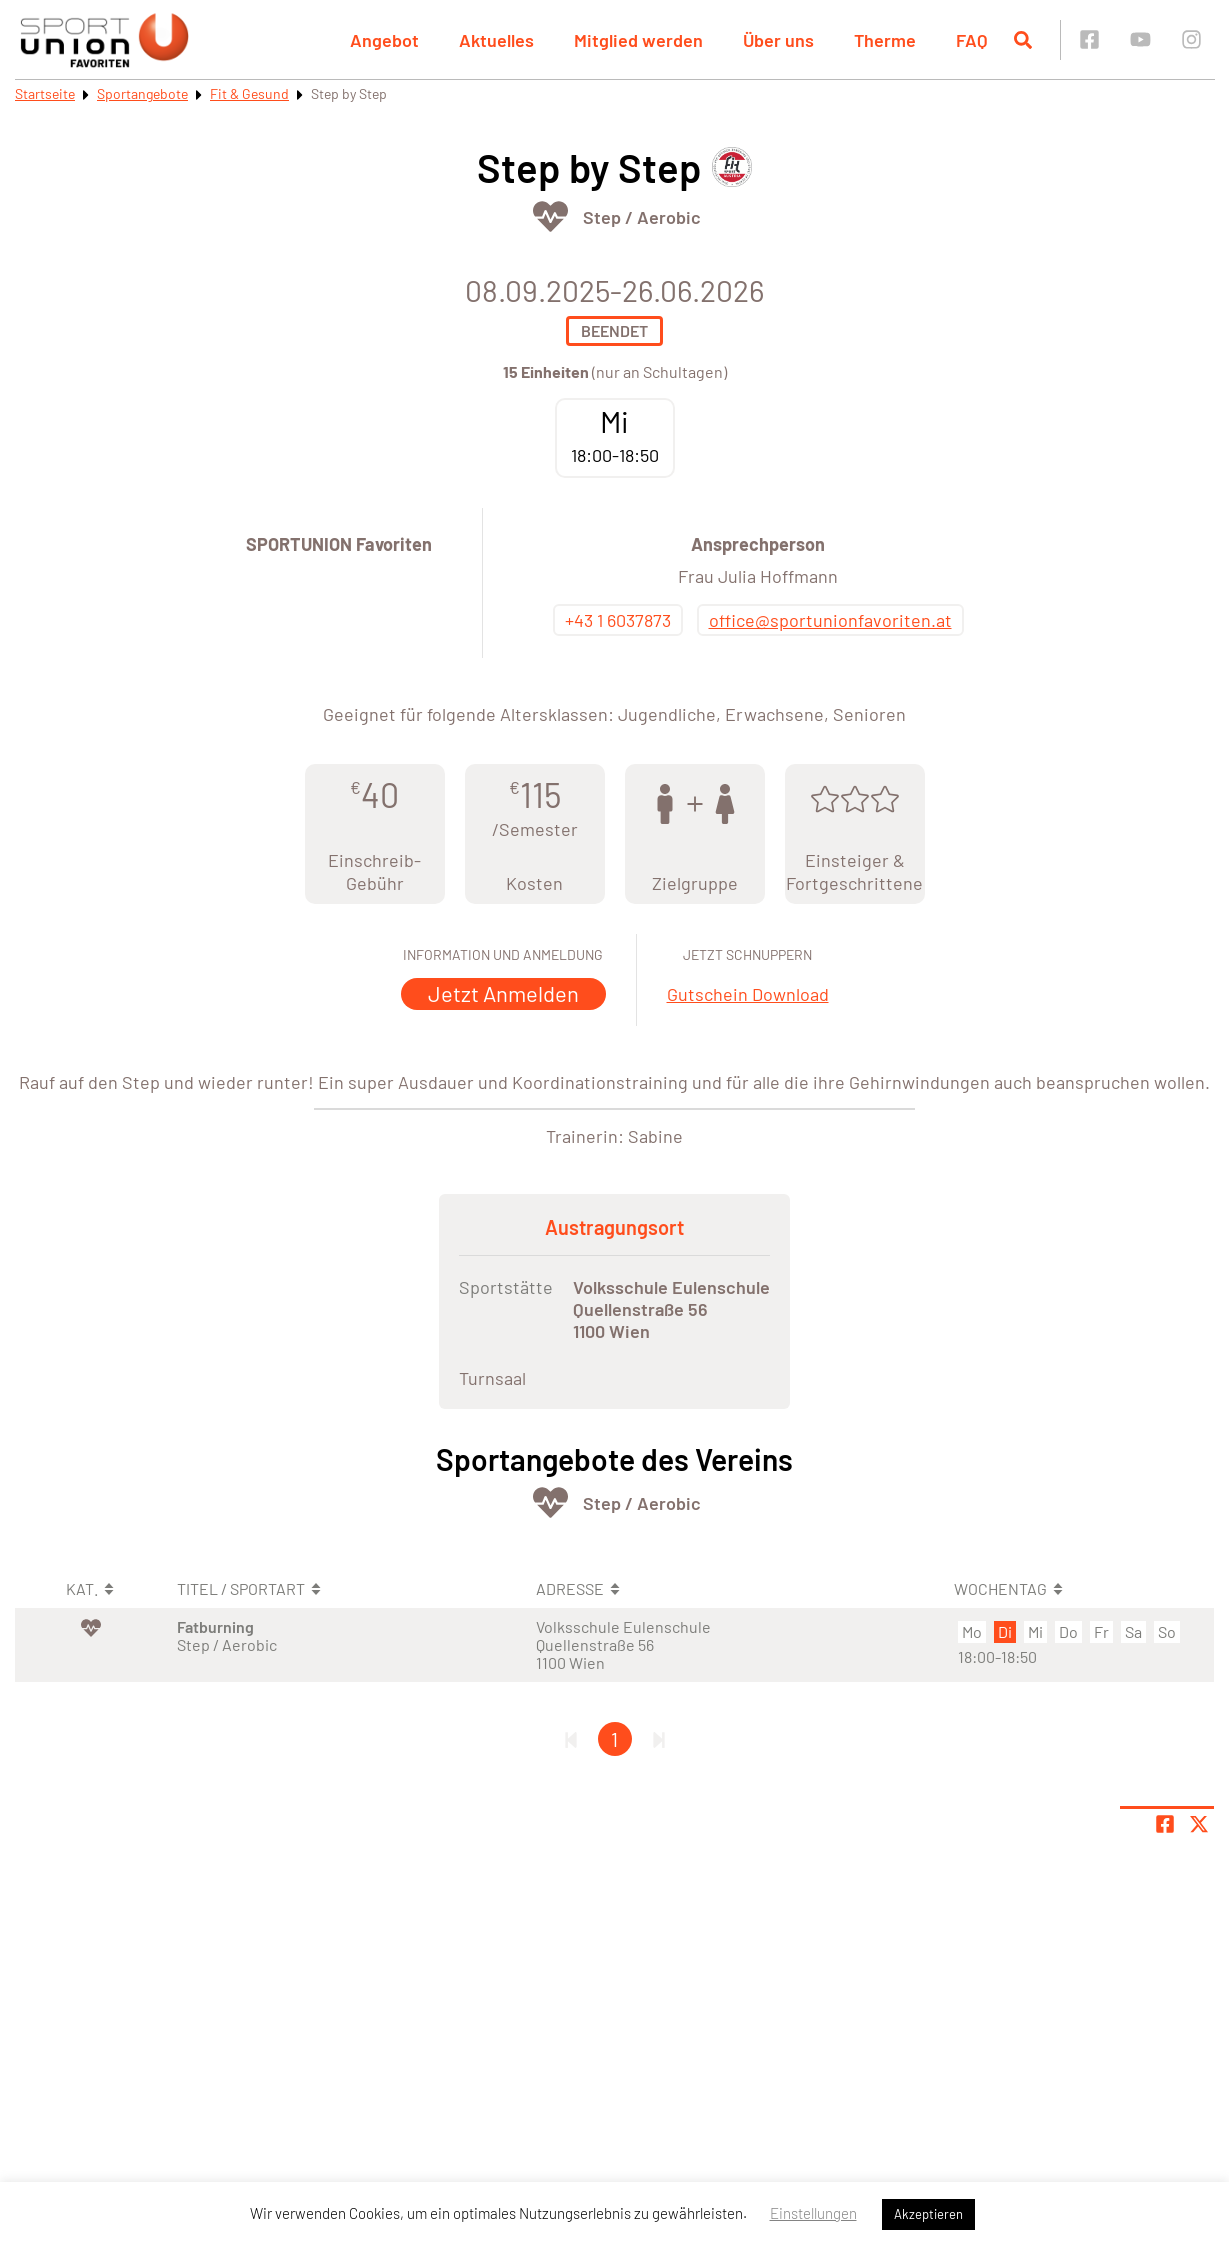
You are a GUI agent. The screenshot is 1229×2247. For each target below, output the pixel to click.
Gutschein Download (748, 994)
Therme (885, 40)
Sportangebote (142, 93)
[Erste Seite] (571, 1739)
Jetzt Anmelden (503, 993)
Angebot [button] (384, 40)
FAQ (972, 40)
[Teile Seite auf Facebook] (1165, 1824)
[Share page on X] (1199, 1824)
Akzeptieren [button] (928, 2214)
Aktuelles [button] (496, 40)
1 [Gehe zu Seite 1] (614, 1739)
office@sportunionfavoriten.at (830, 620)
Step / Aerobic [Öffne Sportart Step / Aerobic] (642, 217)
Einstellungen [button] (813, 2213)
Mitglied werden (638, 40)
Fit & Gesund (249, 93)
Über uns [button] (778, 40)
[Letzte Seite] (659, 1739)
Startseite (45, 93)
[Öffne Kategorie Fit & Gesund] (550, 216)
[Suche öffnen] (1023, 40)
